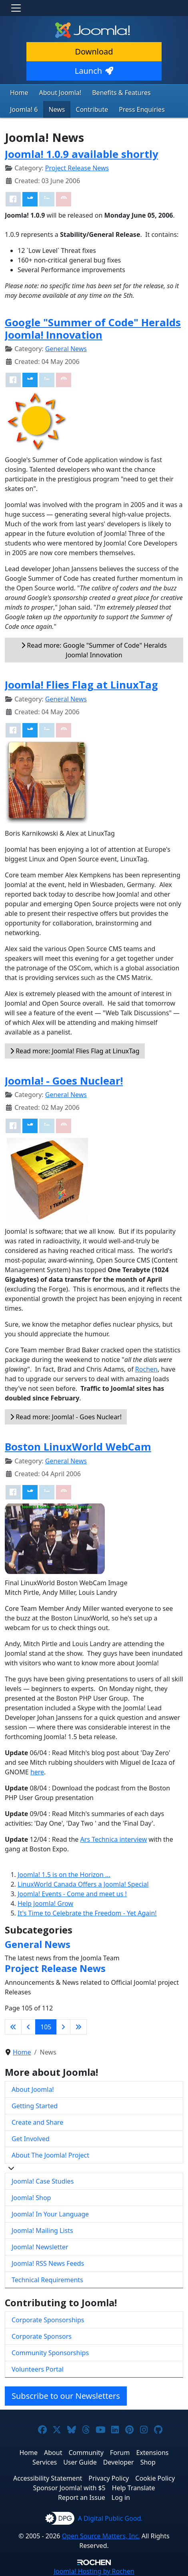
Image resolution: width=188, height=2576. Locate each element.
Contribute (92, 109)
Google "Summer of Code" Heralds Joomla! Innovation (93, 328)
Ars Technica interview (113, 1839)
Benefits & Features (121, 92)
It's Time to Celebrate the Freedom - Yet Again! (87, 1913)
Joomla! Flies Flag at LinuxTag (81, 684)
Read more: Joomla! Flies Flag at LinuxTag (75, 1051)
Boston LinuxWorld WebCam (78, 1446)
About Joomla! (60, 92)
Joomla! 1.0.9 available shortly (81, 154)
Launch (94, 70)
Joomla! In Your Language (50, 2214)
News (56, 109)
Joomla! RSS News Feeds (48, 2263)
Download (94, 51)
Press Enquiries (142, 109)
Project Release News (77, 168)
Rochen (146, 1369)
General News (66, 348)
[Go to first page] (13, 2027)
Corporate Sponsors (42, 2336)
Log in (121, 2497)
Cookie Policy (155, 2478)
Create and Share (37, 2122)
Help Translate (133, 2487)
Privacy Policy (108, 2478)
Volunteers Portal (38, 2369)
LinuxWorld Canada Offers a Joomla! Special (83, 1884)
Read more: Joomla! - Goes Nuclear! (66, 1416)
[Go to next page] (63, 2027)
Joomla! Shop (31, 2197)
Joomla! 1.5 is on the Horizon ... (64, 1874)
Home (19, 92)
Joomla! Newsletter (40, 2247)
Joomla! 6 (24, 109)
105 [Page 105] (45, 2026)
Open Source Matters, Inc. (101, 2536)
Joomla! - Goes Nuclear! (64, 1080)
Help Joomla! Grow (45, 1903)
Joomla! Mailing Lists (42, 2230)
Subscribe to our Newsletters (66, 2395)
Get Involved (31, 2138)
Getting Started (35, 2105)
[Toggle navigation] (16, 8)
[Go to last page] (78, 2027)
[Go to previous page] (28, 2027)
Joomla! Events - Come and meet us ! (72, 1893)
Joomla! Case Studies (43, 2181)
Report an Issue (81, 2497)
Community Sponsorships (50, 2352)
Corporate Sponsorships (48, 2319)
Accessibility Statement (47, 2478)
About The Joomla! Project (50, 2155)
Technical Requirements (47, 2279)
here (37, 1772)
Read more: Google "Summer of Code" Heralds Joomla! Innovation (94, 650)
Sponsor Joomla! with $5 (69, 2487)
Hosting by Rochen (94, 2571)
